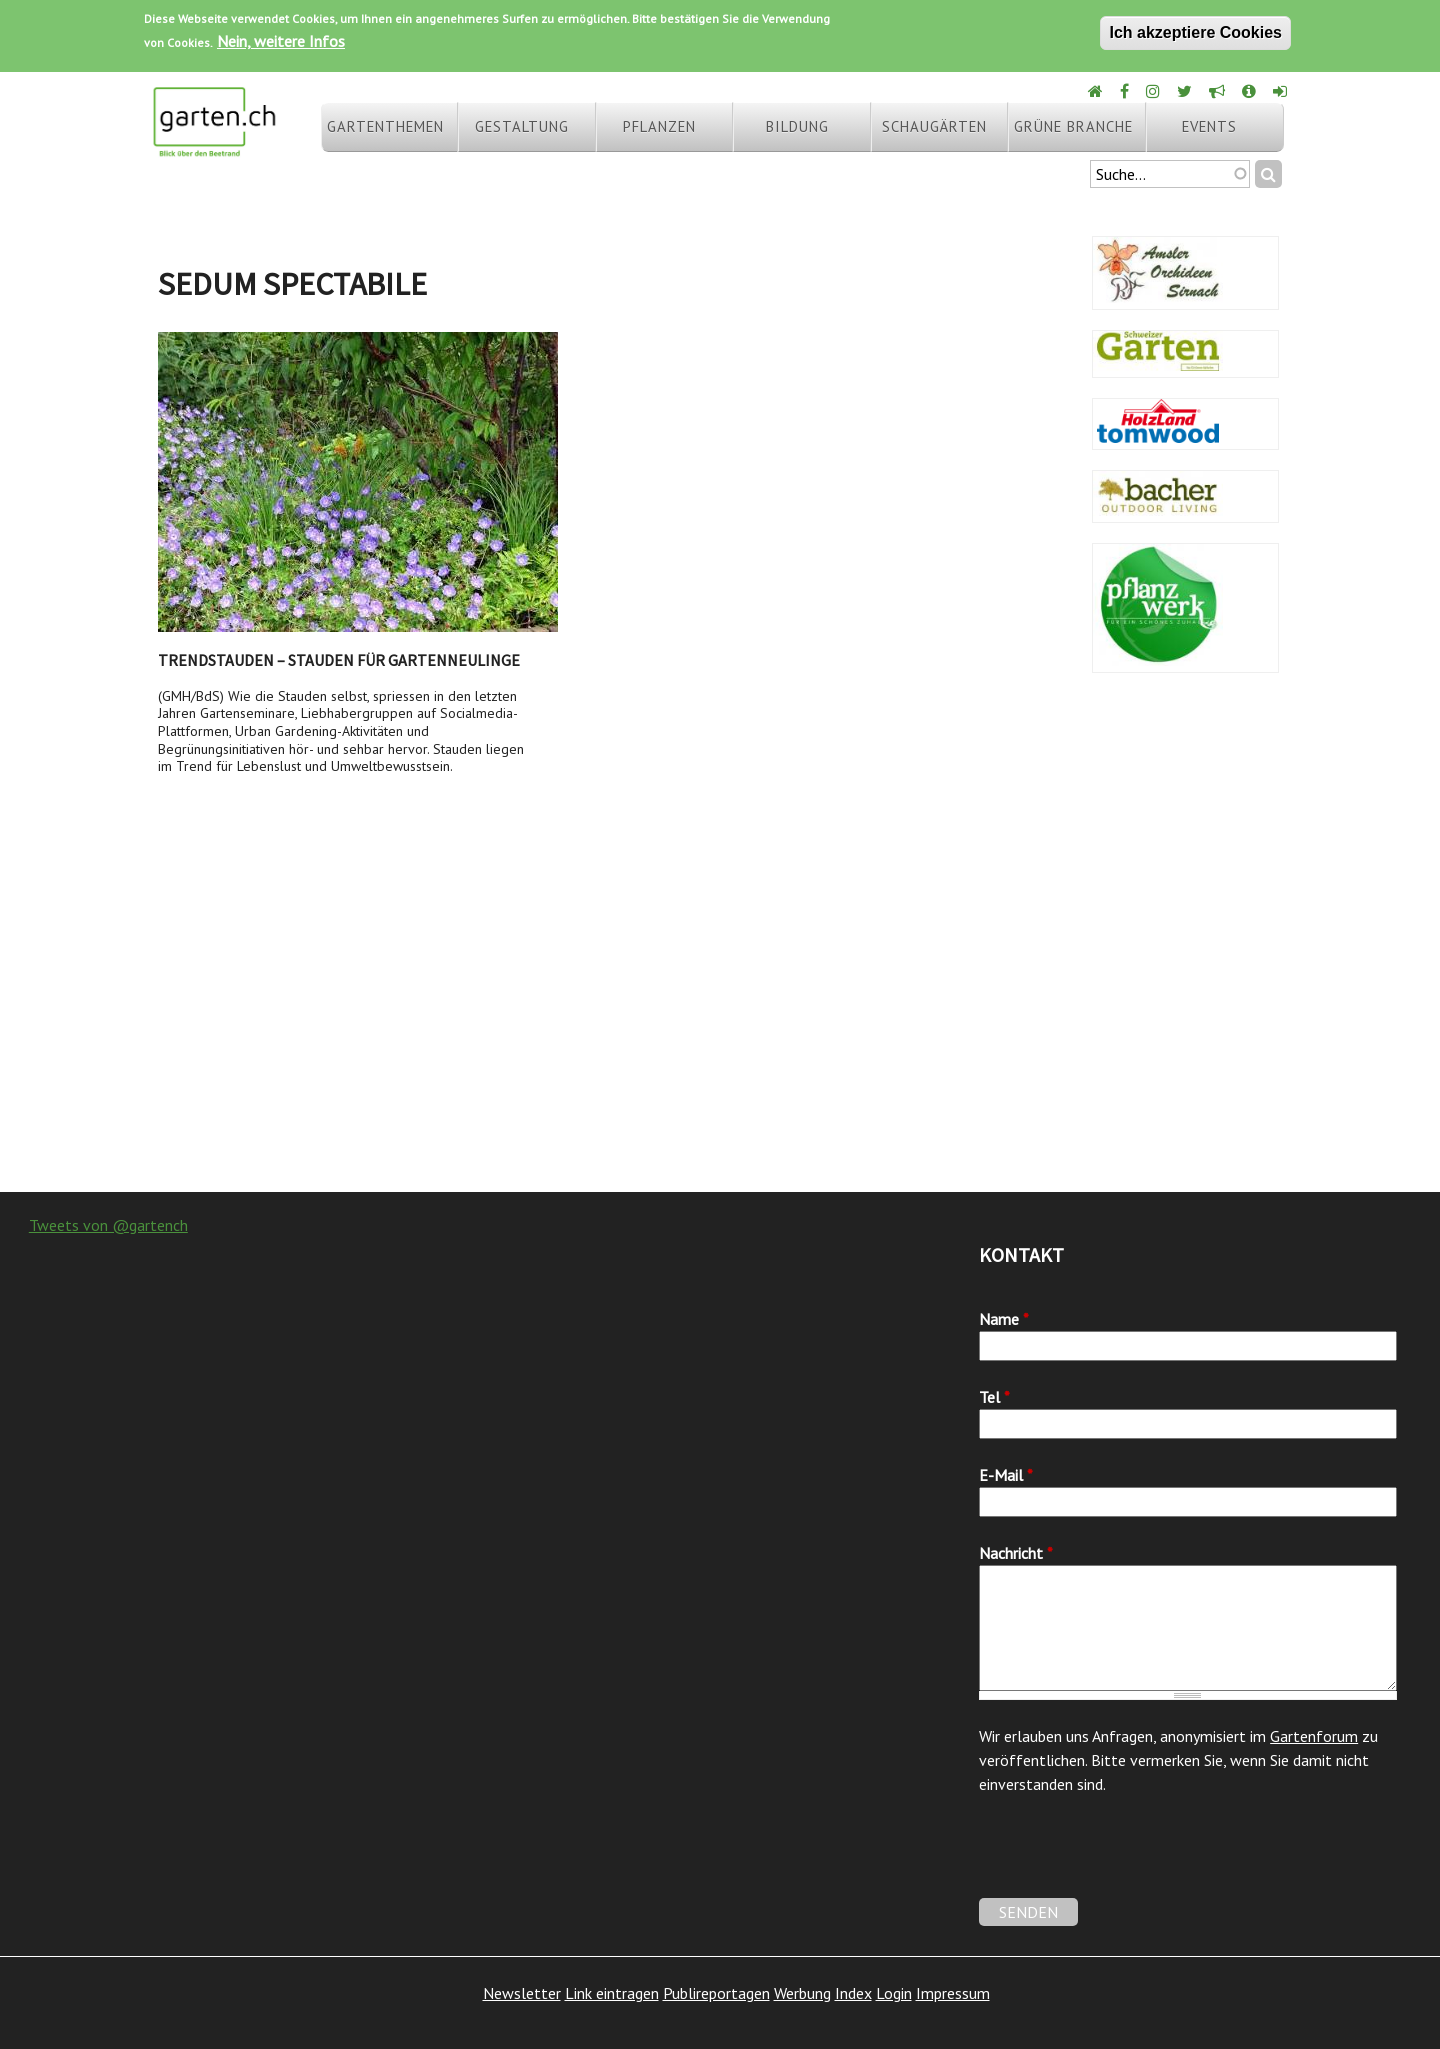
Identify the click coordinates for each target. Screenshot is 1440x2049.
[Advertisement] (720, 1032)
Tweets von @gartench (108, 1225)
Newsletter (522, 1993)
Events (1209, 126)
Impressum (953, 1993)
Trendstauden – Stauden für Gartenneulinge (339, 660)
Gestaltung (522, 126)
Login (894, 1993)
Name (1004, 1319)
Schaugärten (934, 126)
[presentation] (1131, 1859)
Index (853, 1993)
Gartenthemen (385, 126)
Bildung (797, 126)
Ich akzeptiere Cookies (1195, 32)
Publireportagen (716, 1993)
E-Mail (1006, 1475)
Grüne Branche (1073, 126)
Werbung (802, 1993)
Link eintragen (612, 1993)
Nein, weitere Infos (281, 41)
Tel (994, 1397)
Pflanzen (659, 126)
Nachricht (1016, 1553)
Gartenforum (1314, 1736)
